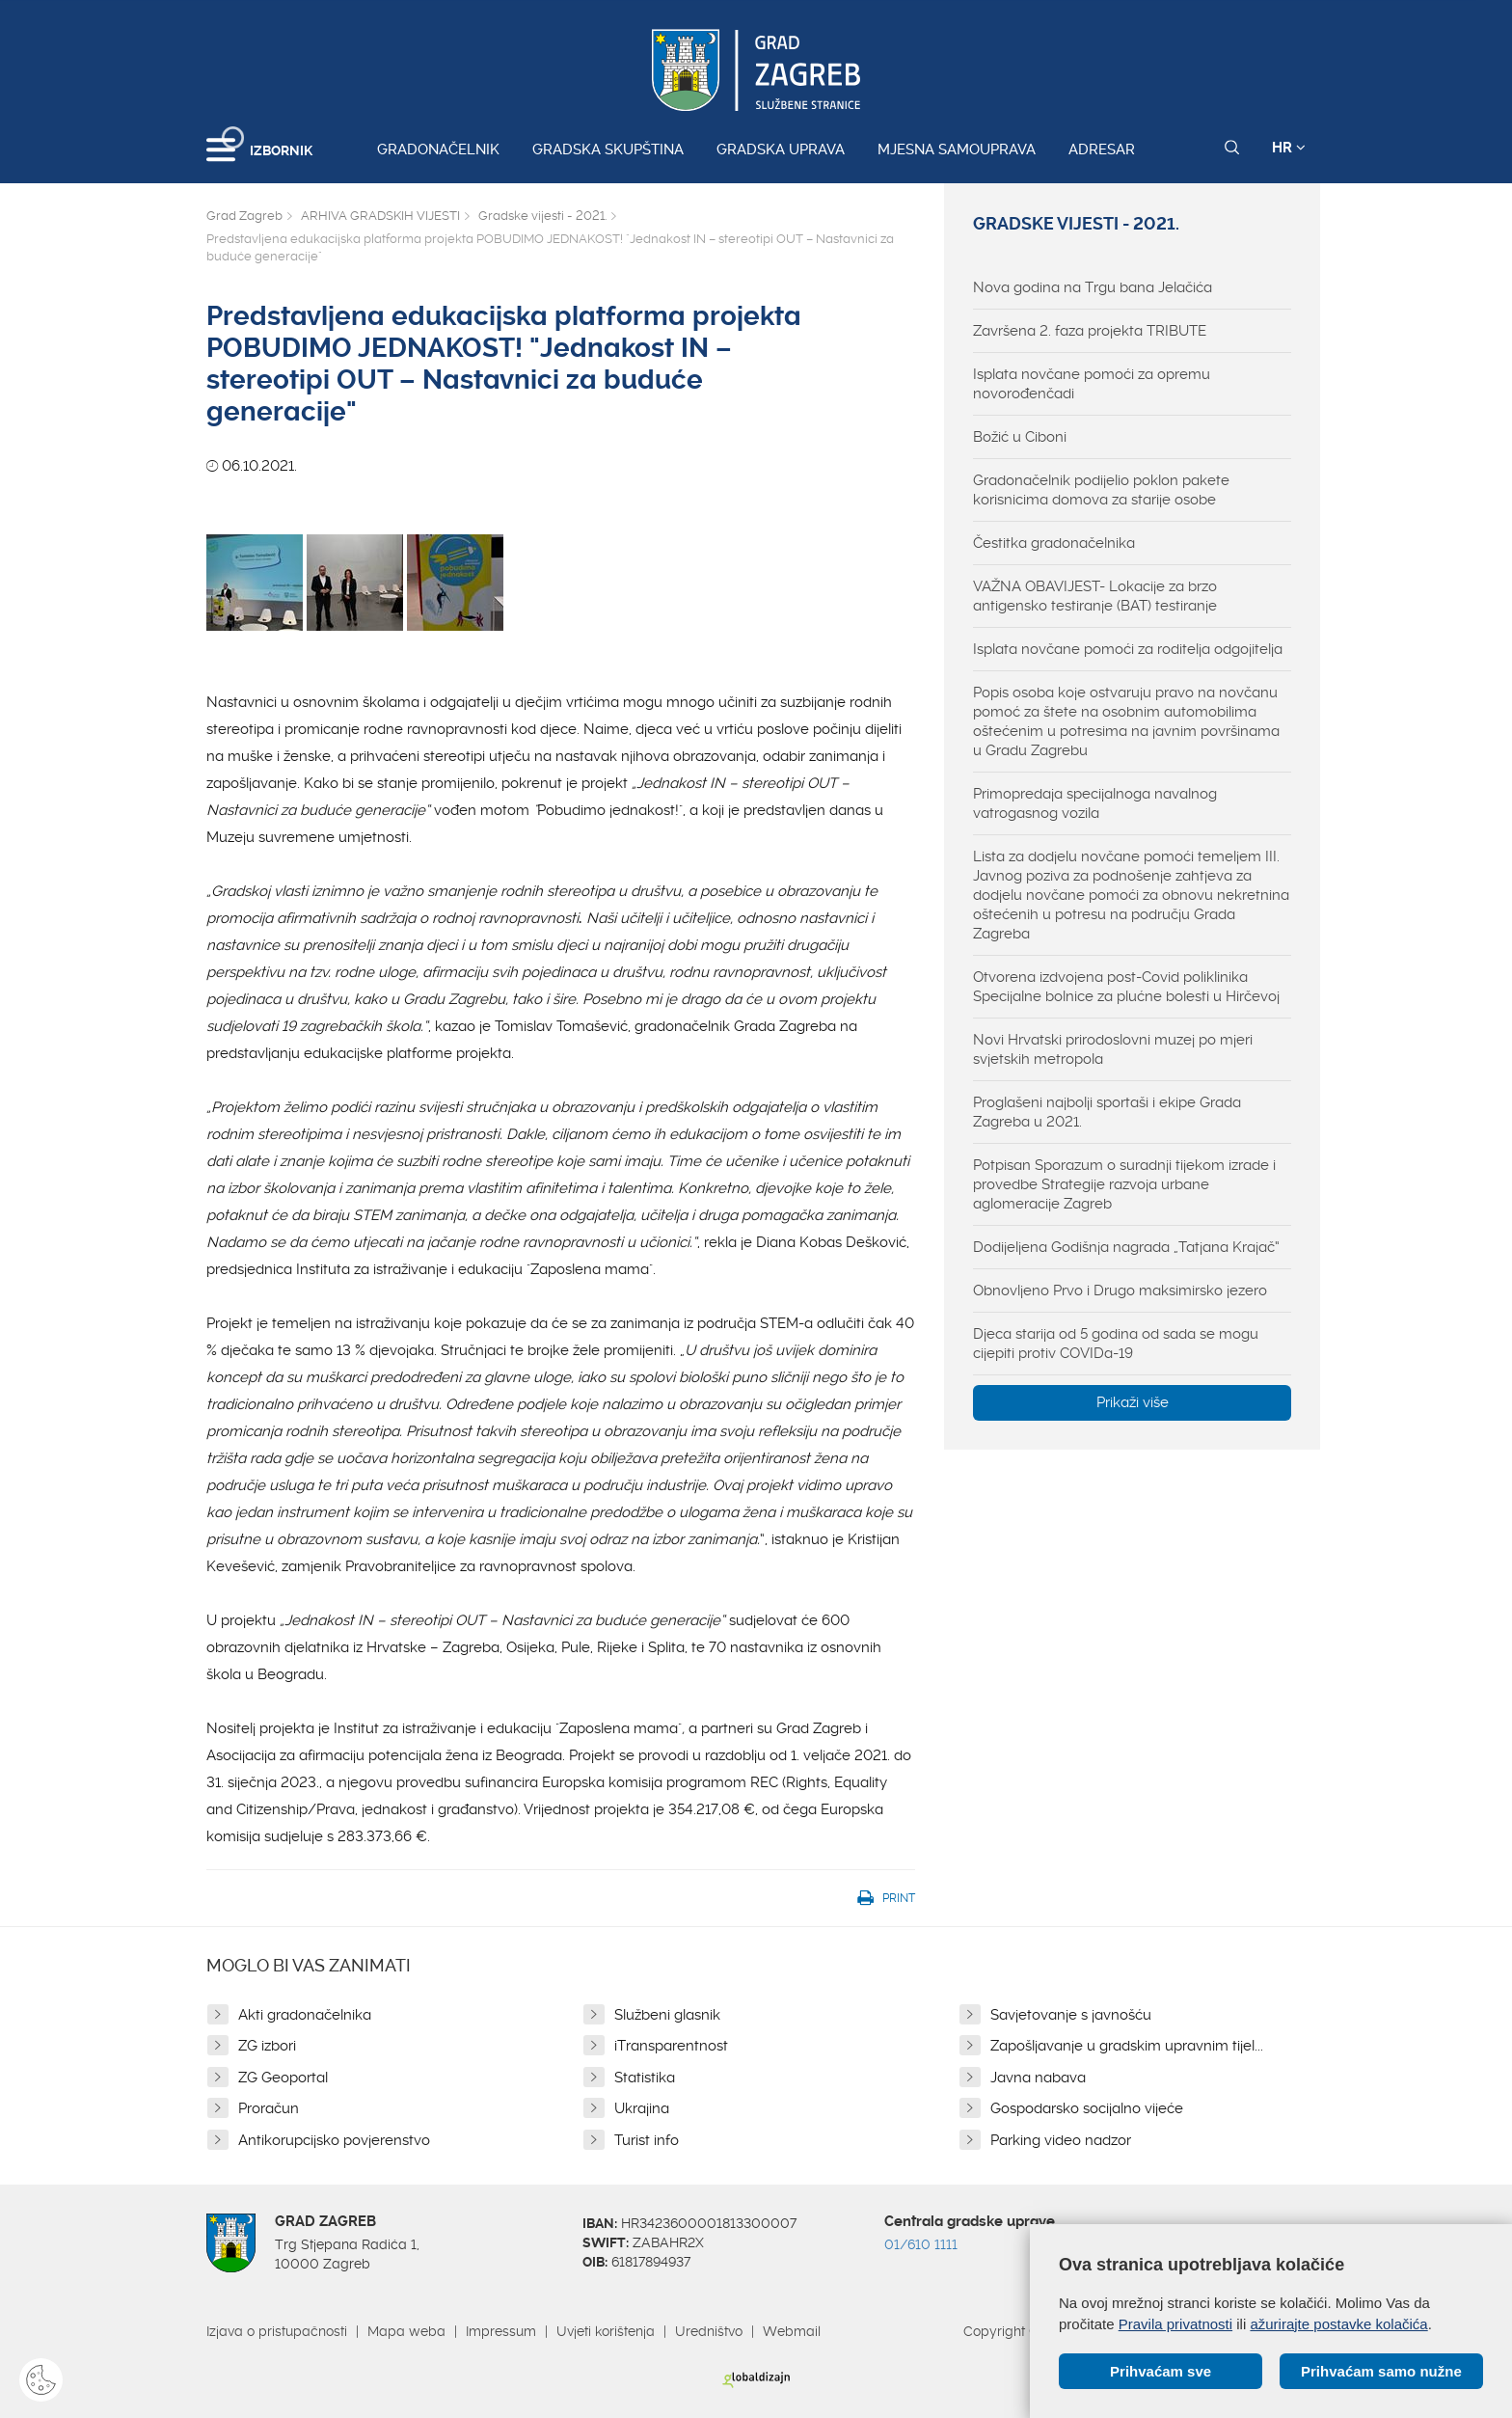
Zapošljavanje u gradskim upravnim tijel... (1126, 2045)
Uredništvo (708, 2331)
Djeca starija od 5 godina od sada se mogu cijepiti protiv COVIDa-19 (1115, 1343)
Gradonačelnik (438, 149)
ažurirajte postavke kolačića (1338, 2323)
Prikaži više (1132, 1402)
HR (1289, 147)
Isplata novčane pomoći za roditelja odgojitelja (1127, 649)
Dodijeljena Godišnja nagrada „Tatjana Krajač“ (1126, 1247)
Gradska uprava (780, 149)
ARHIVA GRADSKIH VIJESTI (380, 215)
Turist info (646, 2140)
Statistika (644, 2077)
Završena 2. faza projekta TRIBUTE (1089, 331)
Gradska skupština (608, 149)
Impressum (501, 2331)
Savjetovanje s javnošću (1070, 2015)
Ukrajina (641, 2108)
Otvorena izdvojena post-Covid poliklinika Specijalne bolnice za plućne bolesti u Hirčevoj (1126, 986)
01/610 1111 (921, 2244)
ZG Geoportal (283, 2077)
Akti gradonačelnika (304, 2015)
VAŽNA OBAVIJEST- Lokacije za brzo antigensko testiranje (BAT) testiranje (1095, 596)
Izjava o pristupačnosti (276, 2331)
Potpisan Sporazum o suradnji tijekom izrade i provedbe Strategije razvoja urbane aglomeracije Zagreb (1124, 1184)
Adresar (1101, 149)
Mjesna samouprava (957, 149)
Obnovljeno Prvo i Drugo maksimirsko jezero (1120, 1290)
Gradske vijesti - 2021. (542, 215)
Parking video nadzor (1060, 2140)
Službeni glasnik (667, 2015)
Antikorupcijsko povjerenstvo (334, 2140)
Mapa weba (406, 2331)
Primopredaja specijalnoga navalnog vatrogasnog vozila (1095, 803)
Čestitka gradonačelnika (1054, 543)
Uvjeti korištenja (605, 2331)
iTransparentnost (671, 2045)
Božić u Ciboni (1019, 437)
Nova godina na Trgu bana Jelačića (1092, 287)
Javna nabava (1038, 2077)
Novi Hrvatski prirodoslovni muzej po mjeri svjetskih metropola (1113, 1049)
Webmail (792, 2331)
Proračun (268, 2108)
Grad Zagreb (244, 215)
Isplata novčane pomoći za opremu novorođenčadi (1091, 384)
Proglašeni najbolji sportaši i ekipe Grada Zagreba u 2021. (1107, 1112)
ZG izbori (267, 2045)
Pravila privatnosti (1175, 2323)
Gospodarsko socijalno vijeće (1086, 2108)
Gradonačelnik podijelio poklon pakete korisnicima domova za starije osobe (1101, 490)
